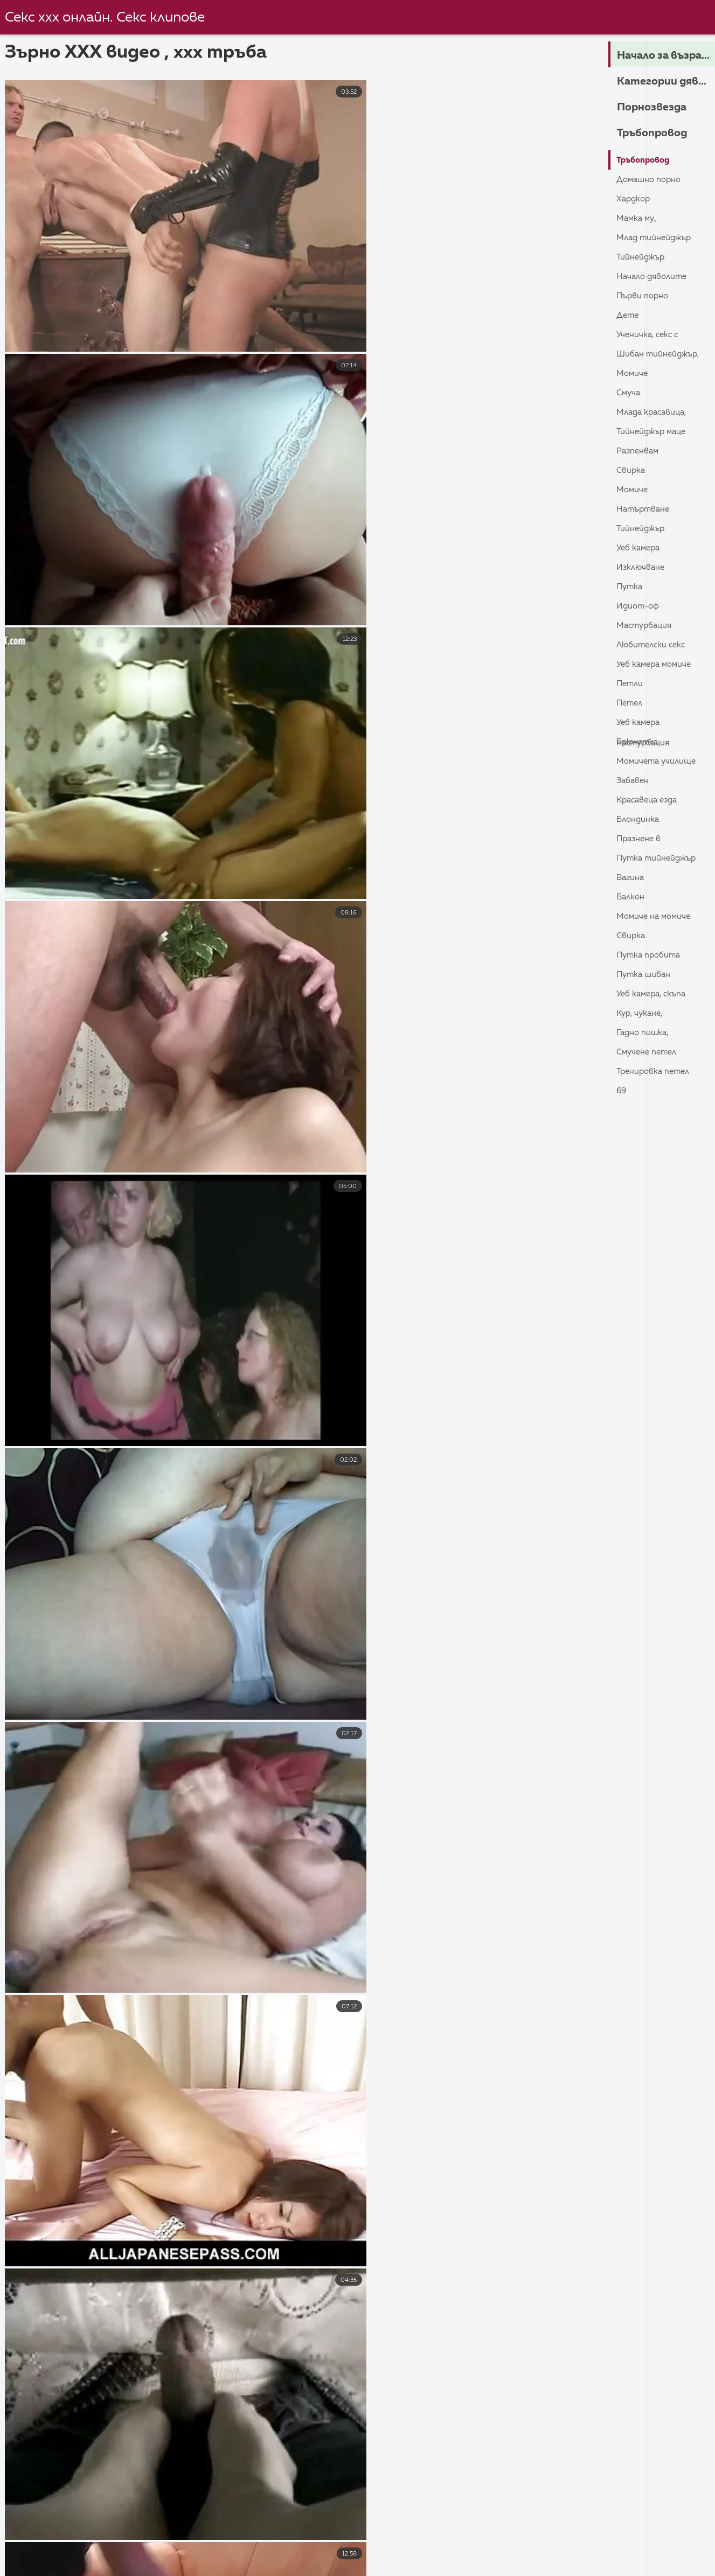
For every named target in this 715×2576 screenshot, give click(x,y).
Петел (630, 703)
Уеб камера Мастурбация (645, 725)
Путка (630, 587)
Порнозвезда (655, 107)
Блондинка (639, 819)
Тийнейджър (641, 257)
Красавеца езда (649, 800)
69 (621, 1091)
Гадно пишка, (643, 1033)
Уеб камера (639, 548)
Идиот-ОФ (639, 606)
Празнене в (640, 839)
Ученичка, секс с (649, 335)
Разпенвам (639, 451)
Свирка (631, 470)
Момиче (633, 373)
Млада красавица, (654, 412)
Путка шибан (645, 975)
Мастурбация (646, 626)
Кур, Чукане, (641, 1013)
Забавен (633, 781)
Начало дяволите (654, 277)
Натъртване (644, 509)
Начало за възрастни (666, 55)
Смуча (629, 393)
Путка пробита (650, 955)
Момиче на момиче (655, 916)
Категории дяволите (666, 81)
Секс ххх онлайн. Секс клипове (107, 18)
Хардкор (634, 199)
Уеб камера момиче (656, 664)
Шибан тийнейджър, (659, 354)
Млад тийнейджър (656, 238)
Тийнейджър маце (653, 432)
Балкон (631, 897)
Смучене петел (648, 1052)
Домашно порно (650, 180)
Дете (628, 315)
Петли (630, 684)
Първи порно (643, 296)
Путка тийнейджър (658, 858)
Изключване (641, 567)
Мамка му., (638, 218)
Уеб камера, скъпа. (654, 994)
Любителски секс (653, 645)
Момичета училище (658, 761)
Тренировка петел (655, 1071)
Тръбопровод (656, 133)
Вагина (631, 878)
